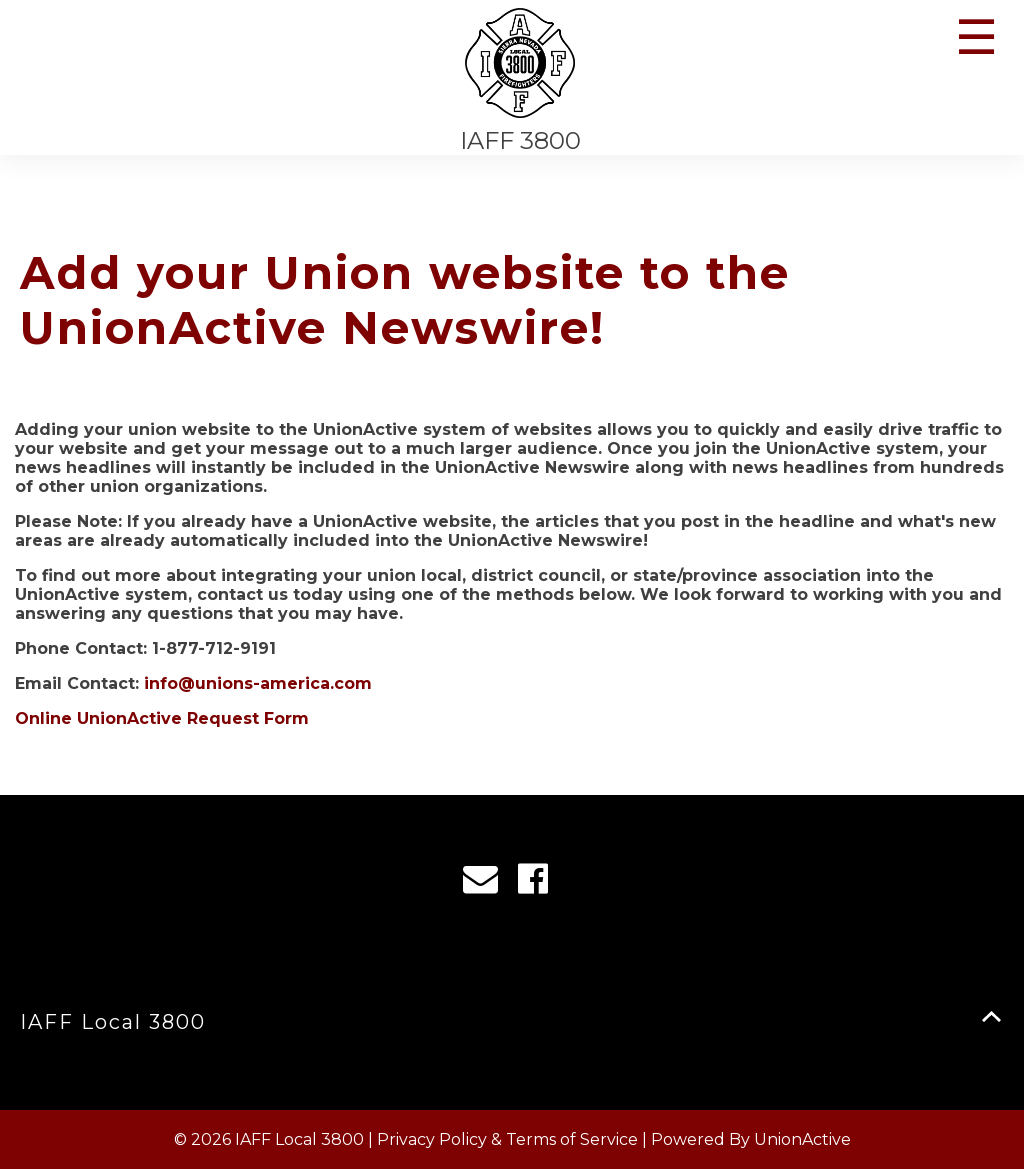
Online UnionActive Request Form (162, 718)
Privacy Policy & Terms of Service (507, 1139)
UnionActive (802, 1139)
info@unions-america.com (258, 683)
